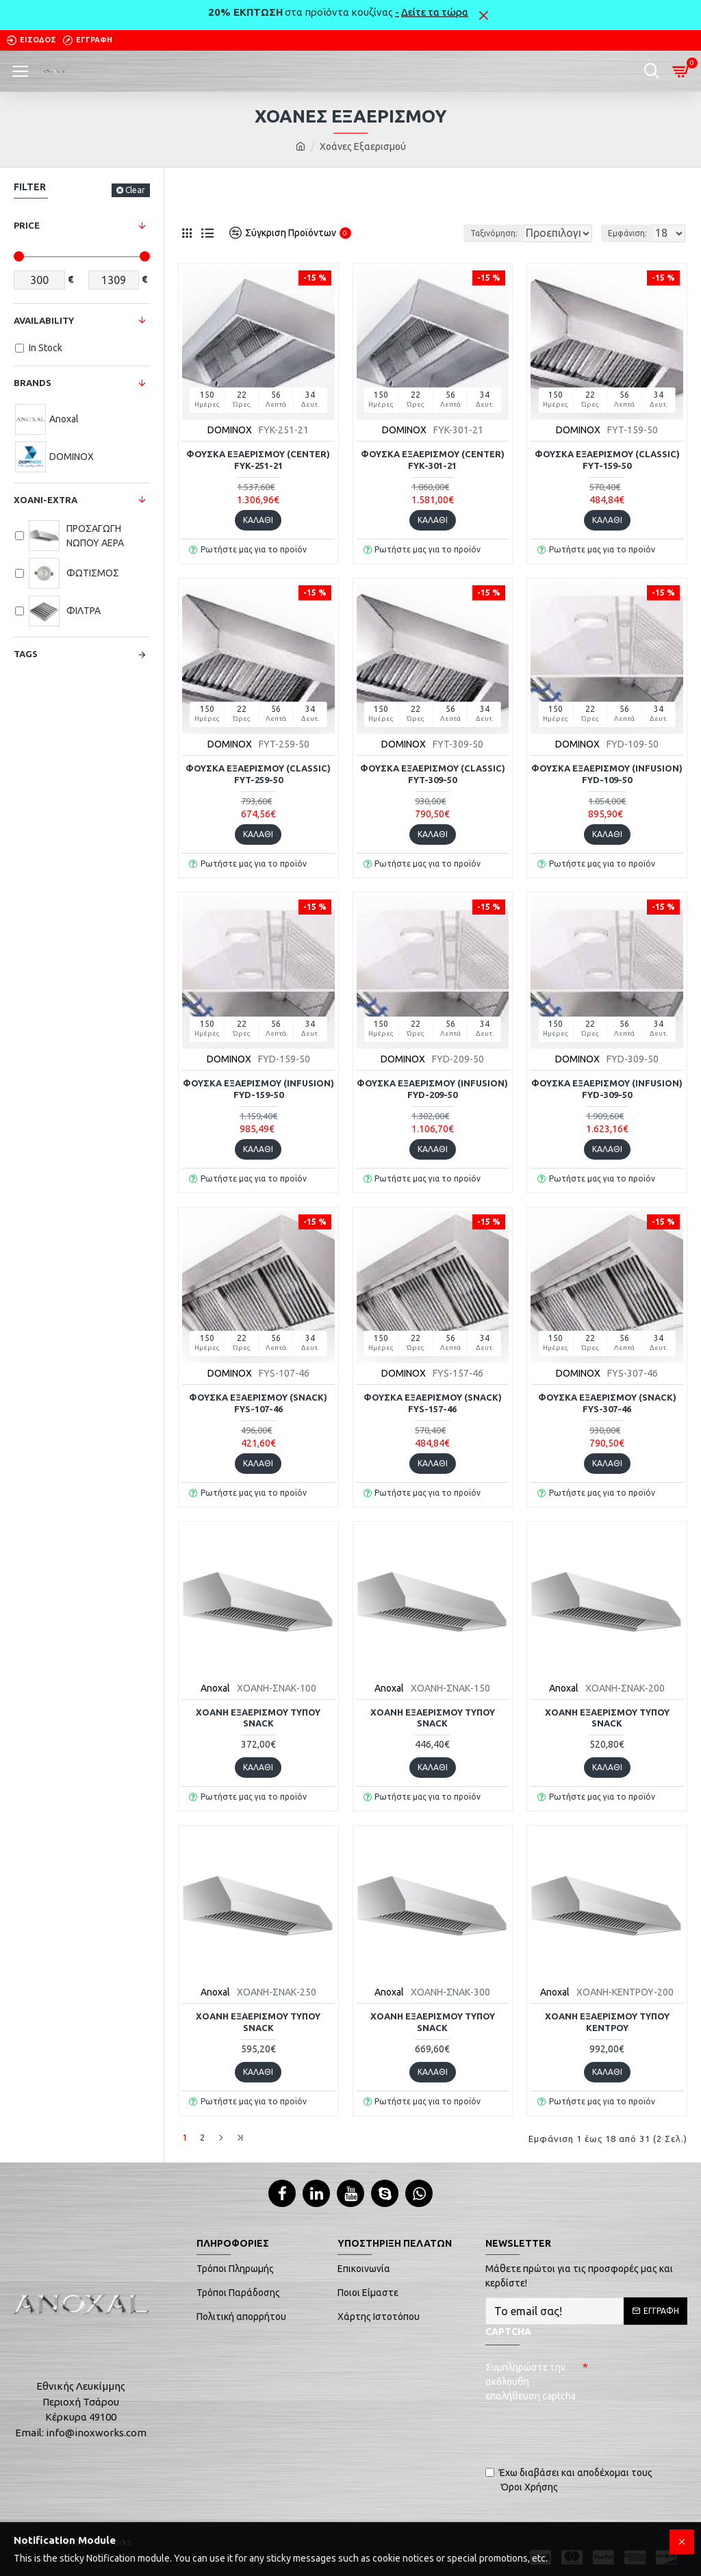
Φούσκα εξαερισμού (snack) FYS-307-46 (607, 1403)
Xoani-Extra (45, 500)
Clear (135, 190)
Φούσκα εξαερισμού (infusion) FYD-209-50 (432, 1088)
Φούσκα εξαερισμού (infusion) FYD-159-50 (258, 1088)
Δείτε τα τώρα (434, 12)
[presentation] (581, 2428)
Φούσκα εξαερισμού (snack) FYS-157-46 (433, 1403)
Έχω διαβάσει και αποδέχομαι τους (568, 2478)
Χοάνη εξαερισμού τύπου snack (258, 1718)
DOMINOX (229, 429)
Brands (32, 382)
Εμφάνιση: (627, 233)
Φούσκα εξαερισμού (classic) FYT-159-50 (607, 459)
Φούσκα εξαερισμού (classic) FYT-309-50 (432, 774)
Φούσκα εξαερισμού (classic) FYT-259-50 (258, 774)
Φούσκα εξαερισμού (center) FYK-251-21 (258, 459)
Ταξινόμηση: (412, 233)
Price (27, 225)
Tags (26, 654)
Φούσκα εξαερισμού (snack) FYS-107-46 (258, 1403)
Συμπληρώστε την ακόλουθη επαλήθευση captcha (530, 2379)
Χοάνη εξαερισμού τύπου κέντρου (607, 2021)
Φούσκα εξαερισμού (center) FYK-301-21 (433, 459)
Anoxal (215, 1688)
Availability (44, 320)
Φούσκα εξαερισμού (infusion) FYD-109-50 (607, 774)
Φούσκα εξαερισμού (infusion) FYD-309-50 (607, 1088)
